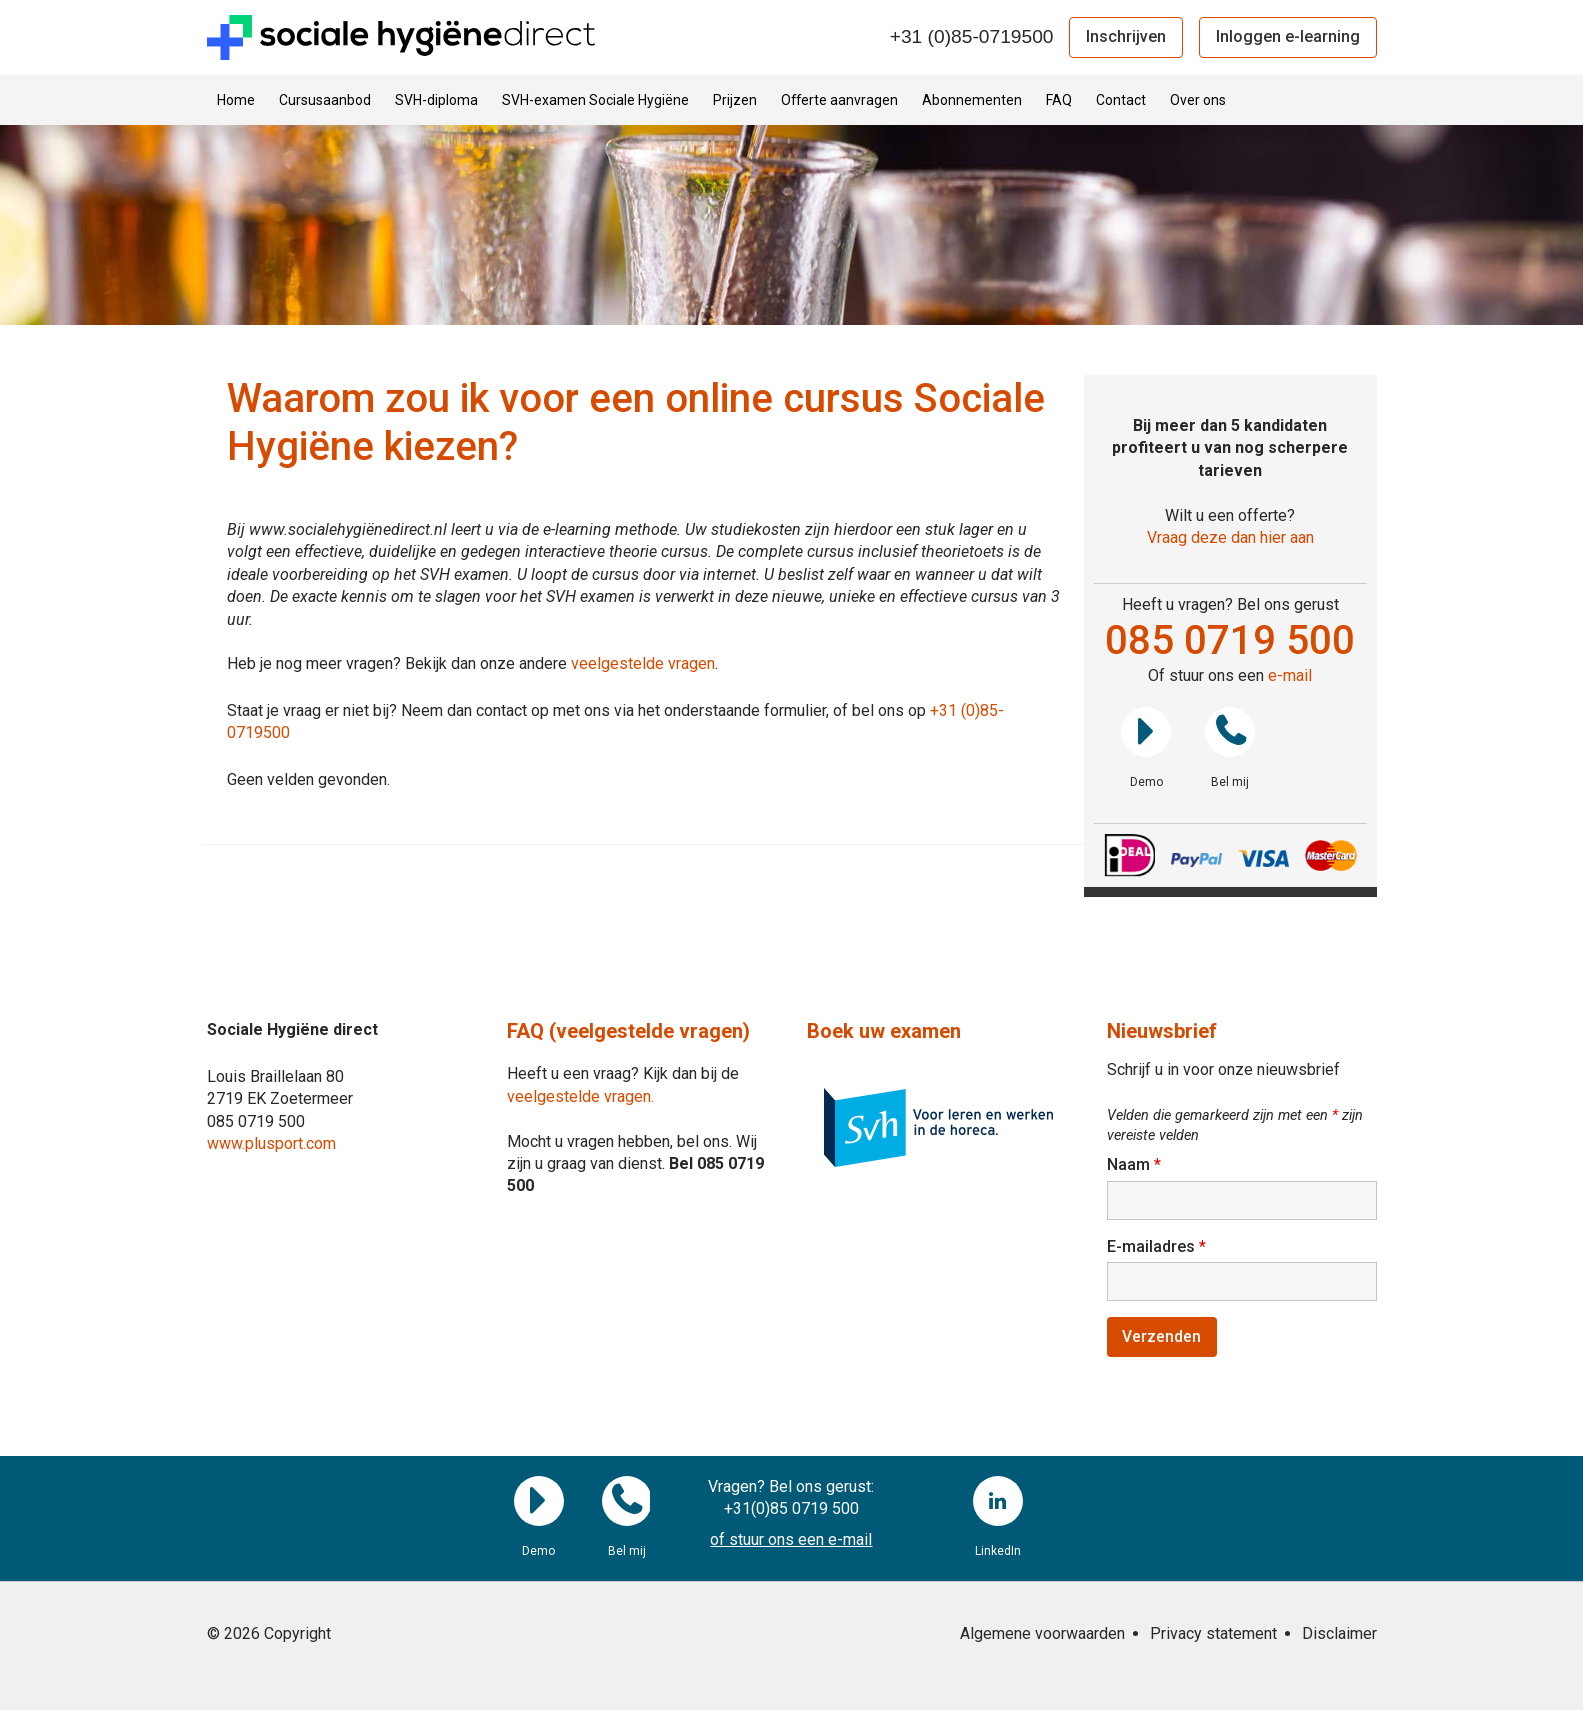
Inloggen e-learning (1288, 36)
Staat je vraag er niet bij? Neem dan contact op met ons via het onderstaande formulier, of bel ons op (578, 710)
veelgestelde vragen (643, 663)
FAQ (1059, 100)
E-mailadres (1156, 1247)
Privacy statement (1213, 1636)
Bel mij (1230, 732)
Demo (1146, 732)
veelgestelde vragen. (580, 1096)
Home (236, 100)
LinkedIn (998, 1503)
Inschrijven (1126, 36)
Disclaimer (1339, 1636)
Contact (1121, 100)
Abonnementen (972, 100)
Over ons (1198, 100)
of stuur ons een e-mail (791, 1541)
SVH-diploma (436, 100)
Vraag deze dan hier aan (1230, 537)
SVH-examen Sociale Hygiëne (595, 100)
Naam (1134, 1164)
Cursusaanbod (325, 100)
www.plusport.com (271, 1143)
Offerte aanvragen (839, 100)
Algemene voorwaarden (1042, 1636)
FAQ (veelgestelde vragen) (628, 1031)
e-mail (1290, 675)
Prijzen (735, 100)
